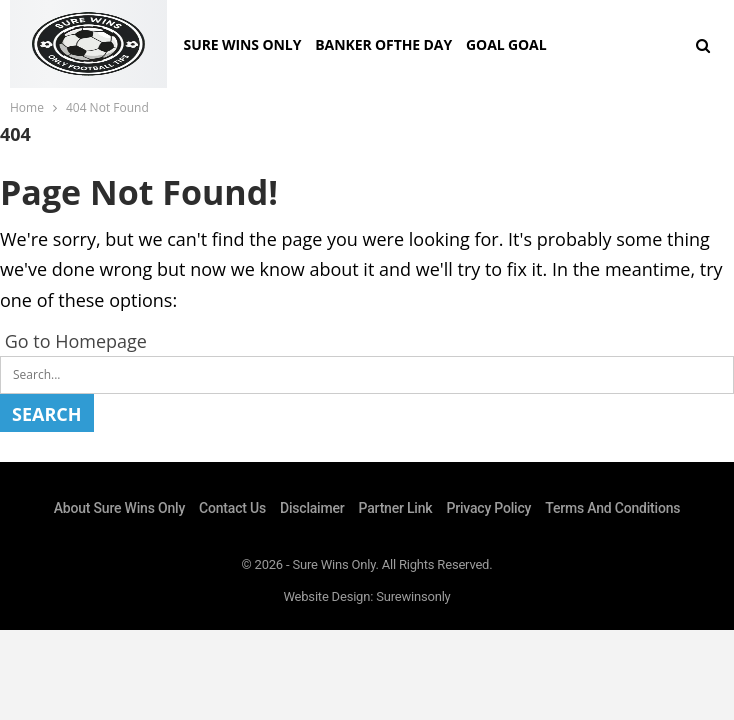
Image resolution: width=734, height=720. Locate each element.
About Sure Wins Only (119, 508)
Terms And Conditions (612, 508)
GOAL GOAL (506, 44)
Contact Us (232, 508)
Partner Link (396, 508)
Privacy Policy (488, 508)
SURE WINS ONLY (243, 44)
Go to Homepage (73, 341)
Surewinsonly (413, 596)
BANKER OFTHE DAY (383, 44)
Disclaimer (312, 508)
